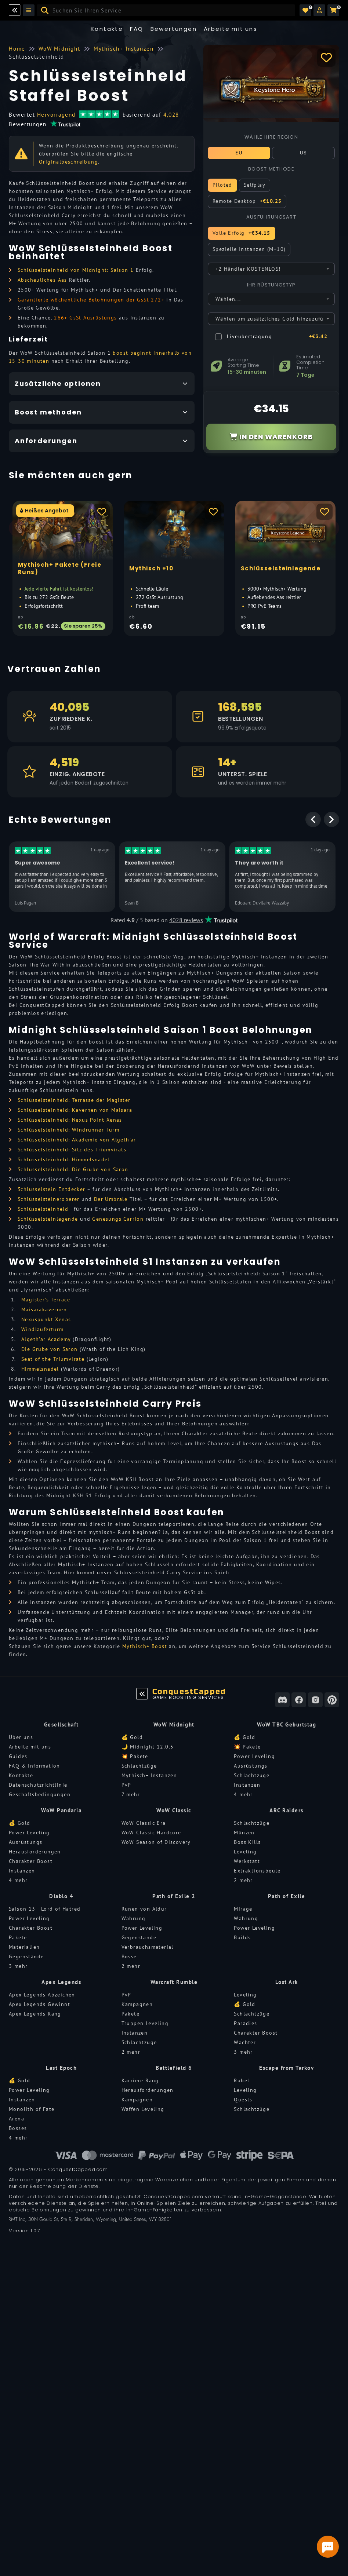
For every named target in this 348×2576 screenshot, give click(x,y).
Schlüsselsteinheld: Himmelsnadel (64, 1159)
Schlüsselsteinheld (43, 1209)
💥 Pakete (135, 1756)
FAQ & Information (34, 1765)
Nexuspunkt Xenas (46, 1319)
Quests (243, 2099)
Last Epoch (61, 2067)
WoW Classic (174, 1810)
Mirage (243, 1908)
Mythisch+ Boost (144, 1646)
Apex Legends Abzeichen (42, 1994)
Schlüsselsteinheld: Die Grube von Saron (73, 1169)
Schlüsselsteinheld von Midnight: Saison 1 (76, 270)
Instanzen (247, 1785)
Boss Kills (247, 1842)
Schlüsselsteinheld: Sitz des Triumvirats (72, 1149)
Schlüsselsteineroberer (49, 1199)
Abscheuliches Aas (42, 280)
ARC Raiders (286, 1810)
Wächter (245, 2042)
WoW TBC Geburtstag (286, 1724)
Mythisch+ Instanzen (149, 1775)
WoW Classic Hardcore (151, 1832)
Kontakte (107, 29)
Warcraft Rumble (174, 1981)
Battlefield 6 (174, 2067)
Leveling (245, 1851)
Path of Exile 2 (174, 1896)
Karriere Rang (140, 2080)
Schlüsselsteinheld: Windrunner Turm (68, 1129)
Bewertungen (174, 29)
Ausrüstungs (250, 1765)
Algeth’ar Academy (46, 1339)
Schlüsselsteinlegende (48, 1219)
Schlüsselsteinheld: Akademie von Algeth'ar (77, 1139)
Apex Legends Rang (35, 2013)
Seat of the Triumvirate (52, 1359)
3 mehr (18, 1966)
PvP (126, 1785)
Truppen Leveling (145, 2023)
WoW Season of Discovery (156, 1842)
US (303, 152)
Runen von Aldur (144, 1908)
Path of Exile (286, 1896)
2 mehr (243, 1880)
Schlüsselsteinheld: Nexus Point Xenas (70, 1120)
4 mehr (243, 1794)
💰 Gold (132, 1737)
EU (239, 152)
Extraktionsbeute (257, 1870)
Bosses (18, 2128)
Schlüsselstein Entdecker (52, 1189)
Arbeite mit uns (30, 1746)
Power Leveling (254, 1756)
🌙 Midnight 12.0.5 (148, 1746)
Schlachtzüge (139, 1765)
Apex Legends (61, 1981)
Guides (18, 1756)
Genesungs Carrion (118, 1219)
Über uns (21, 1737)
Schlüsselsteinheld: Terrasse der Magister (74, 1100)
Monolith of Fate (31, 2109)
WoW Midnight (174, 1724)
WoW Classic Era (144, 1823)
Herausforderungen (35, 1851)
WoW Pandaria (61, 1810)
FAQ (136, 29)
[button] (319, 10)
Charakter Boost (30, 1861)
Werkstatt (247, 1861)
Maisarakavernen (44, 1309)
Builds (242, 1937)
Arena (16, 2118)
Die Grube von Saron (49, 1349)
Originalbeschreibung (68, 161)
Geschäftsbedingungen (39, 1794)
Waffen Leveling (143, 2109)
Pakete (18, 1937)
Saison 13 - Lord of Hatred (44, 1908)
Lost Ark (286, 1981)
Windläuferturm (42, 1329)
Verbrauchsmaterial (148, 1947)
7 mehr (131, 1794)
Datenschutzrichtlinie (38, 1785)
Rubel (241, 2080)
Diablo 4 (61, 1896)
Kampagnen (137, 2004)
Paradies (245, 2023)
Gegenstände (26, 1956)
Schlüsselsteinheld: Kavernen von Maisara (75, 1110)
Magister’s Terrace (45, 1299)
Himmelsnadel (40, 1369)
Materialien (24, 1947)
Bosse (129, 1956)
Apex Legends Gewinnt (39, 2004)
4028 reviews (186, 920)
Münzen (244, 1832)
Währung (134, 1918)
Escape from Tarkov (286, 2067)
